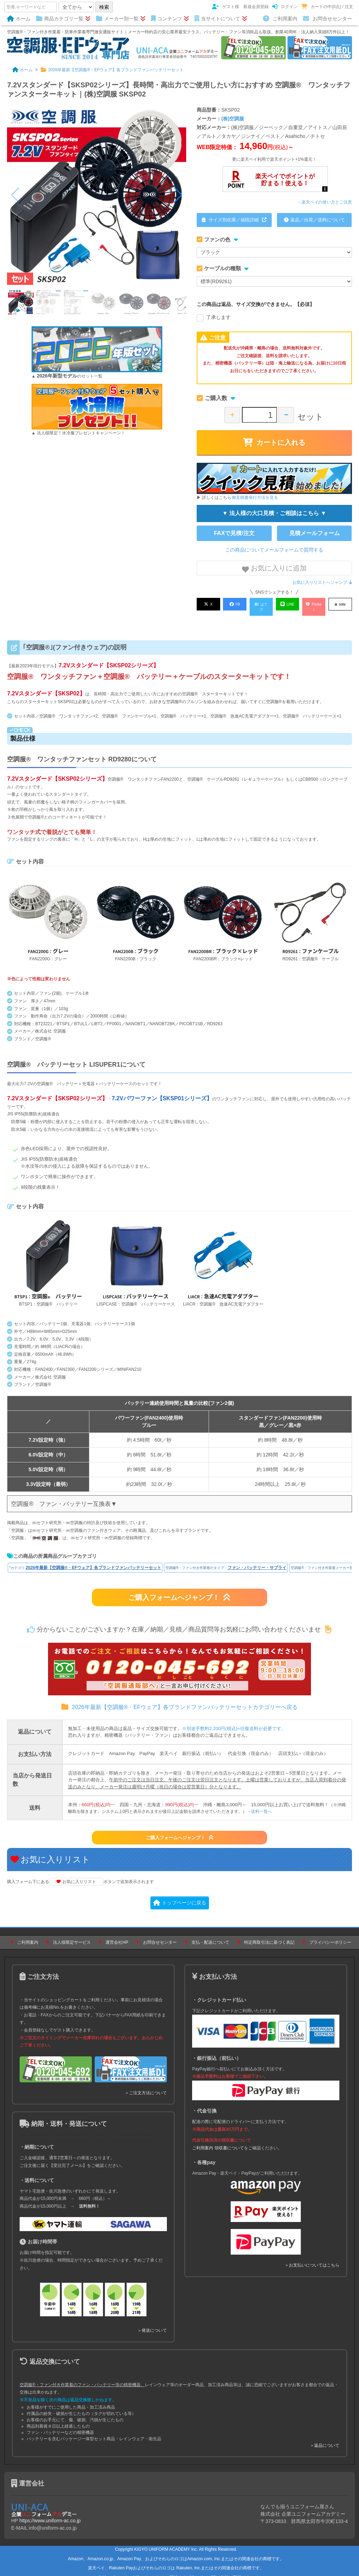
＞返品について (324, 2438)
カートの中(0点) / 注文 (327, 6)
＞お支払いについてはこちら (312, 2258)
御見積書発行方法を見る (255, 497)
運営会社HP (117, 1935)
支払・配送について (210, 1935)
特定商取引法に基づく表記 (269, 1935)
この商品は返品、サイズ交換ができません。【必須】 (255, 304)
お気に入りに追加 (274, 568)
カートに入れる (274, 442)
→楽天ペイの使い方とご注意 (324, 202)
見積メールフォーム (314, 533)
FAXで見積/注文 (234, 533)
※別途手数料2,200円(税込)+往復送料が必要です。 (234, 1721)
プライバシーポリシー (330, 1935)
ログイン (285, 6)
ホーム (19, 18)
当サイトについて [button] (221, 18)
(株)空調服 (232, 118)
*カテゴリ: (85, 1560)
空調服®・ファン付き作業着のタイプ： (225, 1560)
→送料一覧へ (259, 1804)
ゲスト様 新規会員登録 (240, 6)
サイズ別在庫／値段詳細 (234, 219)
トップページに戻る (179, 1895)
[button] (178, 195)
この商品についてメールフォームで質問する (274, 550)
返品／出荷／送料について (314, 219)
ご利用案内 (280, 18)
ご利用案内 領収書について (218, 2140)
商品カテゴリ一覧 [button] (63, 18)
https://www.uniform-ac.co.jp (50, 2513)
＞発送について (152, 2323)
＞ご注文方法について (146, 2085)
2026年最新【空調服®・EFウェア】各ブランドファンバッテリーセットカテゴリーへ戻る (179, 1700)
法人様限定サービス (72, 1935)
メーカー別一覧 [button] (120, 18)
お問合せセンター (327, 18)
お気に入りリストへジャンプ (322, 582)
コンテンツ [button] (170, 18)
